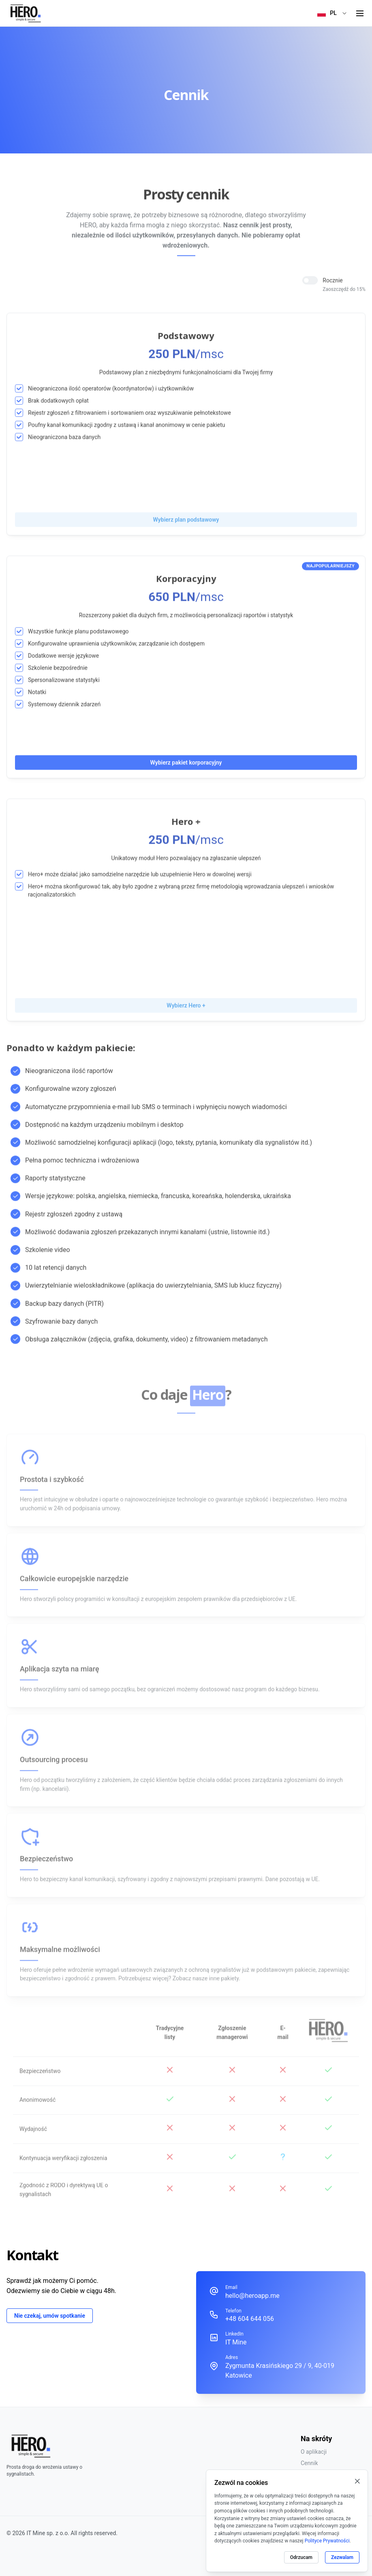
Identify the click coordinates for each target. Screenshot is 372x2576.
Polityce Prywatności (327, 2541)
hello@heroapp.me (252, 2295)
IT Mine (236, 2342)
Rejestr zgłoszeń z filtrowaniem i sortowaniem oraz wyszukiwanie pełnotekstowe (129, 411)
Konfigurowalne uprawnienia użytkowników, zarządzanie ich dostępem (116, 642)
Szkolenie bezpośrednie (58, 667)
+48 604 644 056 (249, 2319)
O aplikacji (314, 2451)
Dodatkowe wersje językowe (63, 654)
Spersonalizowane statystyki (64, 679)
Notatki (37, 691)
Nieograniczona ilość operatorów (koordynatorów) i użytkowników (111, 387)
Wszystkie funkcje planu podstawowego (78, 630)
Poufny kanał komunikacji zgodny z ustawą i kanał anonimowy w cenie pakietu (126, 424)
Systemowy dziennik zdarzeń (64, 703)
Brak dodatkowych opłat (58, 399)
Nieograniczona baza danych (64, 436)
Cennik (309, 2463)
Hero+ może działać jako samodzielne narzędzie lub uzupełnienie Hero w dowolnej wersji (140, 873)
